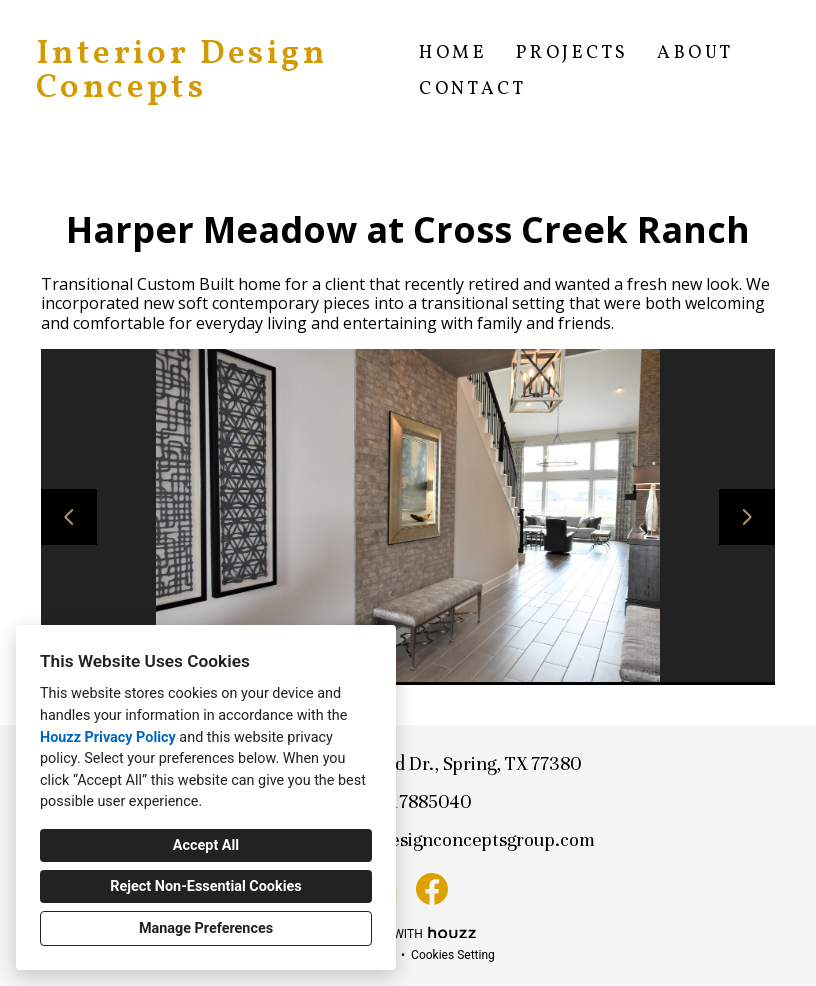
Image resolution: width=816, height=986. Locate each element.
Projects (572, 53)
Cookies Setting (453, 955)
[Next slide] (747, 517)
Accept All (206, 845)
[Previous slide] (69, 517)
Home (453, 53)
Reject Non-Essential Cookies (205, 886)
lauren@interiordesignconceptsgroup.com (420, 839)
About (695, 53)
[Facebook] (432, 889)
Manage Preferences (206, 928)
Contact (472, 89)
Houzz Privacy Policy (108, 737)
